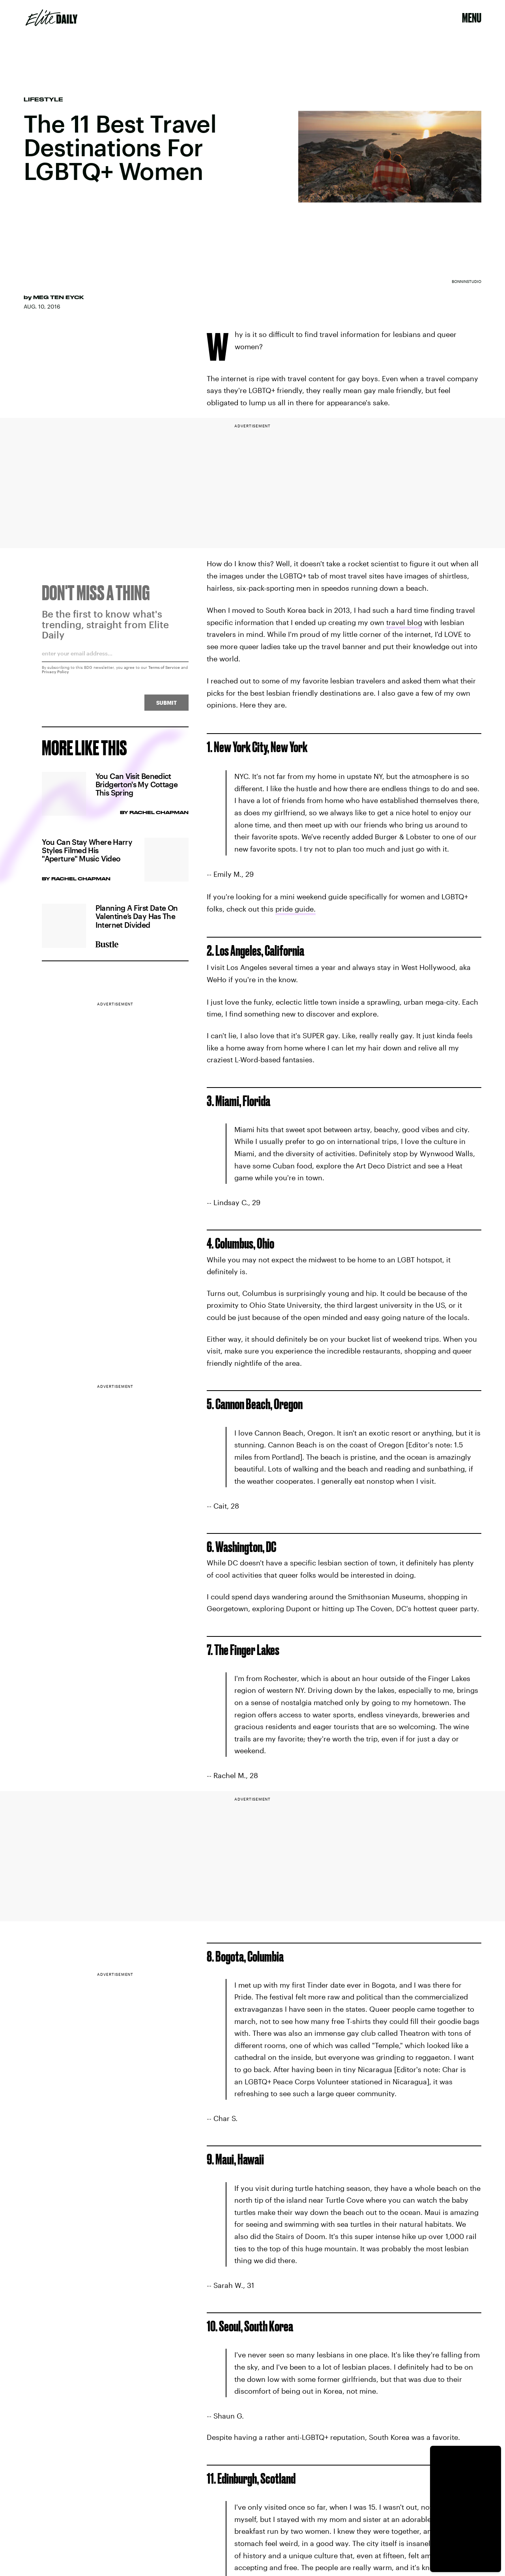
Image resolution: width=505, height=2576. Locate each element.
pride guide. (295, 908)
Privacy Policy (55, 674)
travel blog (404, 622)
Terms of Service (164, 670)
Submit (166, 706)
